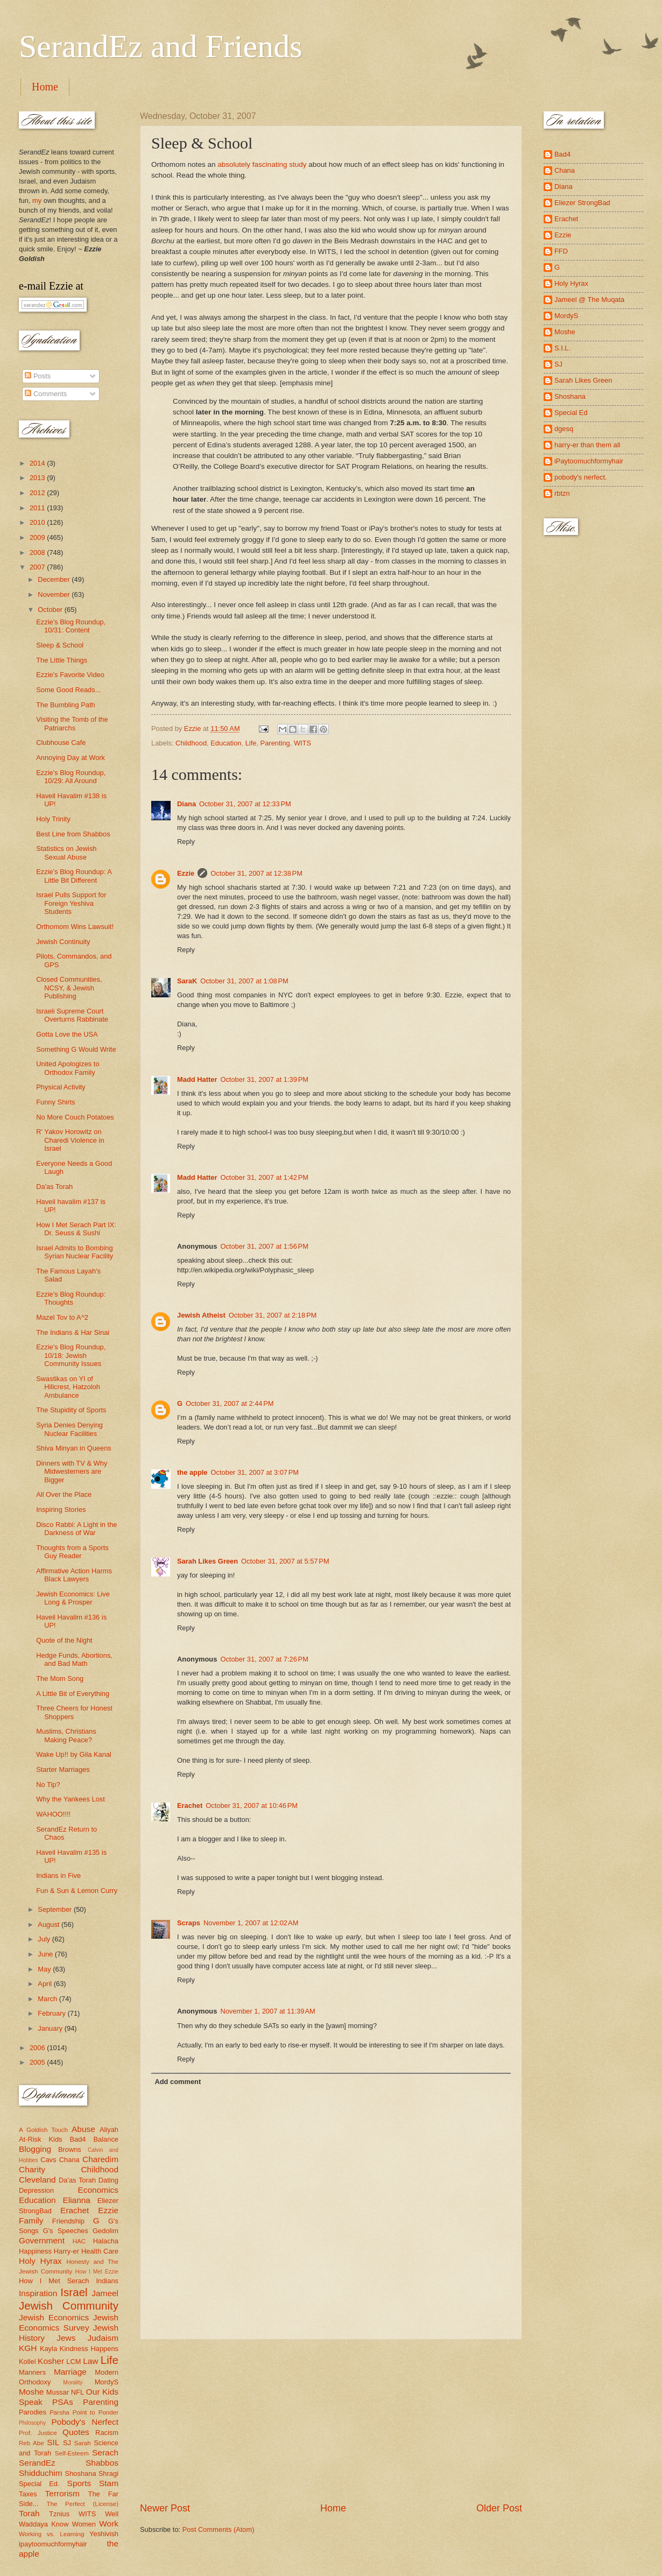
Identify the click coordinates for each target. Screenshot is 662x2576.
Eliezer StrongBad (582, 203)
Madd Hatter (197, 1079)
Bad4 (77, 2139)
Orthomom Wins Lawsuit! (75, 927)
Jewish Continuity (63, 942)
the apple (192, 1472)
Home (45, 87)
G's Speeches (65, 2231)
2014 (38, 463)
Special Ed (571, 413)
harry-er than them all (587, 445)
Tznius (59, 2514)
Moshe (31, 2391)
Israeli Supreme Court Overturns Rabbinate (72, 1015)
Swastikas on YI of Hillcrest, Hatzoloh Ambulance (68, 1387)
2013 (38, 478)
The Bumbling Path (65, 705)
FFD (561, 251)
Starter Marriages (62, 1769)
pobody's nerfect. (580, 477)
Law (90, 2361)
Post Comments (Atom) (218, 2529)
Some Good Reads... (68, 690)
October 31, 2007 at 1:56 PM (264, 1246)
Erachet (189, 1805)
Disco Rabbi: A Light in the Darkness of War (76, 1529)
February (52, 2013)
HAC (79, 2241)
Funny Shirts (55, 1102)
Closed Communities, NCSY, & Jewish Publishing (69, 987)
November (55, 594)
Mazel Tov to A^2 (62, 1317)
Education (225, 743)
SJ (67, 2443)
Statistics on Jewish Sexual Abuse (66, 852)
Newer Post (165, 2508)
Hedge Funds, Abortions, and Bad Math (74, 1659)
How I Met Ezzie (96, 2272)
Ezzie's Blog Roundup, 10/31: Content (70, 626)
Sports (79, 2483)
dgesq (563, 429)
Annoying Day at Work (70, 758)
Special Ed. (39, 2484)
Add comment (177, 2082)
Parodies (32, 2412)
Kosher (51, 2361)
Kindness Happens (89, 2349)
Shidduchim (40, 2473)
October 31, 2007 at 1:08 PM (244, 981)
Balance (105, 2139)
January (51, 2028)
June (46, 1954)
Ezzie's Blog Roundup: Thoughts (70, 1298)
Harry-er (66, 2251)
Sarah (82, 2443)
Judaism (103, 2337)
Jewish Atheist (201, 1315)
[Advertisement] (331, 2420)
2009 (38, 537)
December (55, 579)
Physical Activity (61, 1087)
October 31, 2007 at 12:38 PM (256, 873)
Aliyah (109, 2129)
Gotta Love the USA (67, 1034)
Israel (73, 2292)
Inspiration (38, 2293)
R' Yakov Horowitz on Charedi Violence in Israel (70, 1140)
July (45, 1939)
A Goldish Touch (43, 2130)
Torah (29, 2513)
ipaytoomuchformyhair (53, 2544)
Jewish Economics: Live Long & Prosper (73, 1598)
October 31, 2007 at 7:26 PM (264, 1659)
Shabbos (102, 2462)
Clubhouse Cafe (61, 742)
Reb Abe (31, 2443)
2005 (38, 2062)
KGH (28, 2348)
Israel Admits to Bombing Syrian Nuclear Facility (74, 1252)
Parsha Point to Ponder (84, 2412)
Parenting (275, 743)
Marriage (70, 2371)
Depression (36, 2190)
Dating (108, 2180)
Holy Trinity (53, 819)
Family (31, 2220)
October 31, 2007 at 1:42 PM (264, 1177)
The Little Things (61, 660)
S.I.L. (562, 348)
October (51, 610)
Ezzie (185, 873)
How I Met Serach (54, 2281)
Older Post (499, 2508)
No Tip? (48, 1784)
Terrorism (62, 2493)
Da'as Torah (54, 1187)
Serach (105, 2452)
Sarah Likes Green (207, 1561)
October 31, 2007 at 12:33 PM (245, 804)
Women (84, 2524)
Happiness (35, 2251)
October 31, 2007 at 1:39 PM (264, 1079)
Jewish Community (68, 2305)
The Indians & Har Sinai (72, 1332)
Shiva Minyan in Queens (73, 1448)
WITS (302, 743)
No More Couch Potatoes (75, 1117)
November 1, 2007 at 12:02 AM (250, 1923)
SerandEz (37, 2462)
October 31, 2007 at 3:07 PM (255, 1472)
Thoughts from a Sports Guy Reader (72, 1552)
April (45, 1984)
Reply (186, 841)
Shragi (108, 2473)
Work (108, 2523)
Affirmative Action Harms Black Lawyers (74, 1575)
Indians (107, 2281)
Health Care (99, 2251)
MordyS (106, 2382)
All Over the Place (63, 1494)
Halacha (105, 2241)
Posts (38, 376)
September (56, 1909)
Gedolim (105, 2231)
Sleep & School (59, 645)
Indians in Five (58, 1875)
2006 (38, 2048)
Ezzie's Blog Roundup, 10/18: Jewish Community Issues (70, 1355)
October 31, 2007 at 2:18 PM (273, 1315)
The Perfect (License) (83, 2504)
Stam (108, 2483)
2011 (38, 508)
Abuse (83, 2129)
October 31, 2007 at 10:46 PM (252, 1805)
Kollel (27, 2361)
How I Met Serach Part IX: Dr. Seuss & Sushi (76, 1229)
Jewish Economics (54, 2317)
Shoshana (80, 2473)
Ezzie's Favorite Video (70, 675)
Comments (46, 394)
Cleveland (37, 2179)
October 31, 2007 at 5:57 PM (285, 1561)
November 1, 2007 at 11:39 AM (267, 2011)
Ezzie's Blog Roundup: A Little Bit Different (73, 876)
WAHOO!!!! (53, 1814)
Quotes (75, 2432)
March (48, 1999)
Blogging (35, 2148)
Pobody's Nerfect (85, 2421)
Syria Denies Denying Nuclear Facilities (69, 1429)
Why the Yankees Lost (70, 1799)
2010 (38, 522)
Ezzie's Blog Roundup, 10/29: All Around (70, 777)
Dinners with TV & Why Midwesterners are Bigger (71, 1471)
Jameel (104, 2293)
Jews (66, 2337)
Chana (69, 2160)
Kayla (48, 2349)
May (45, 1969)
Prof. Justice (38, 2433)
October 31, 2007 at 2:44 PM (230, 1403)
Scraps (188, 1923)
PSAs (62, 2401)
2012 (38, 493)
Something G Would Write (76, 1049)
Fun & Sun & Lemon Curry (76, 1891)
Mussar (57, 2392)
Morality (72, 2382)
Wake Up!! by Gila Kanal (73, 1754)
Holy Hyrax (40, 2260)
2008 (38, 552)
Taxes (28, 2494)
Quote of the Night (64, 1640)
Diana (186, 804)
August (49, 1924)
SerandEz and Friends (160, 46)
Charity (32, 2169)
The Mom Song (59, 1678)
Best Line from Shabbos (73, 834)
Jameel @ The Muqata (589, 299)
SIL (53, 2442)
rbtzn (562, 493)
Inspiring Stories (61, 1509)
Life (251, 743)
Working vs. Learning (51, 2534)
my (36, 200)
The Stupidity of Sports (71, 1410)
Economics (98, 2189)
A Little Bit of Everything (72, 1694)
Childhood (191, 743)
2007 (38, 567)
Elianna (76, 2200)
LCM (73, 2361)
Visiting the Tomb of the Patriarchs (72, 723)
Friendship (68, 2221)
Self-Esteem (72, 2453)
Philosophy (32, 2423)
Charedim (100, 2159)
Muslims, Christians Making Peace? (66, 1735)
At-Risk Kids (40, 2139)
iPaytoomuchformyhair (588, 461)
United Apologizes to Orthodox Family (67, 1068)
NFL (77, 2392)
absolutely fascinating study (261, 164)
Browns (69, 2149)
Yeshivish (103, 2534)
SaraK (187, 981)
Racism (106, 2433)
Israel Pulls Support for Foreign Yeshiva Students (71, 903)
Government (42, 2240)
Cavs (48, 2160)
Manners (32, 2372)
